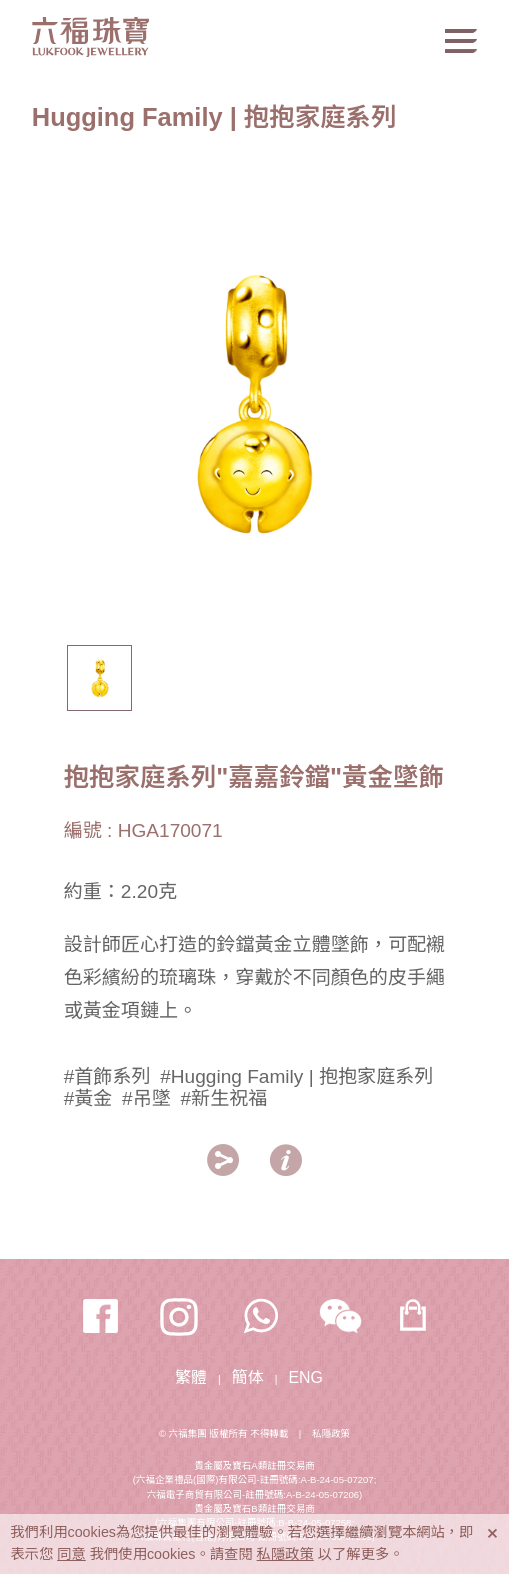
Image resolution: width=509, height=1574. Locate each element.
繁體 (191, 1377)
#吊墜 (146, 1098)
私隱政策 (331, 1433)
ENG (305, 1377)
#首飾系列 (107, 1076)
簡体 (248, 1377)
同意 (71, 1554)
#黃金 (88, 1098)
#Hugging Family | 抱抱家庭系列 (296, 1076)
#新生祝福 (223, 1098)
